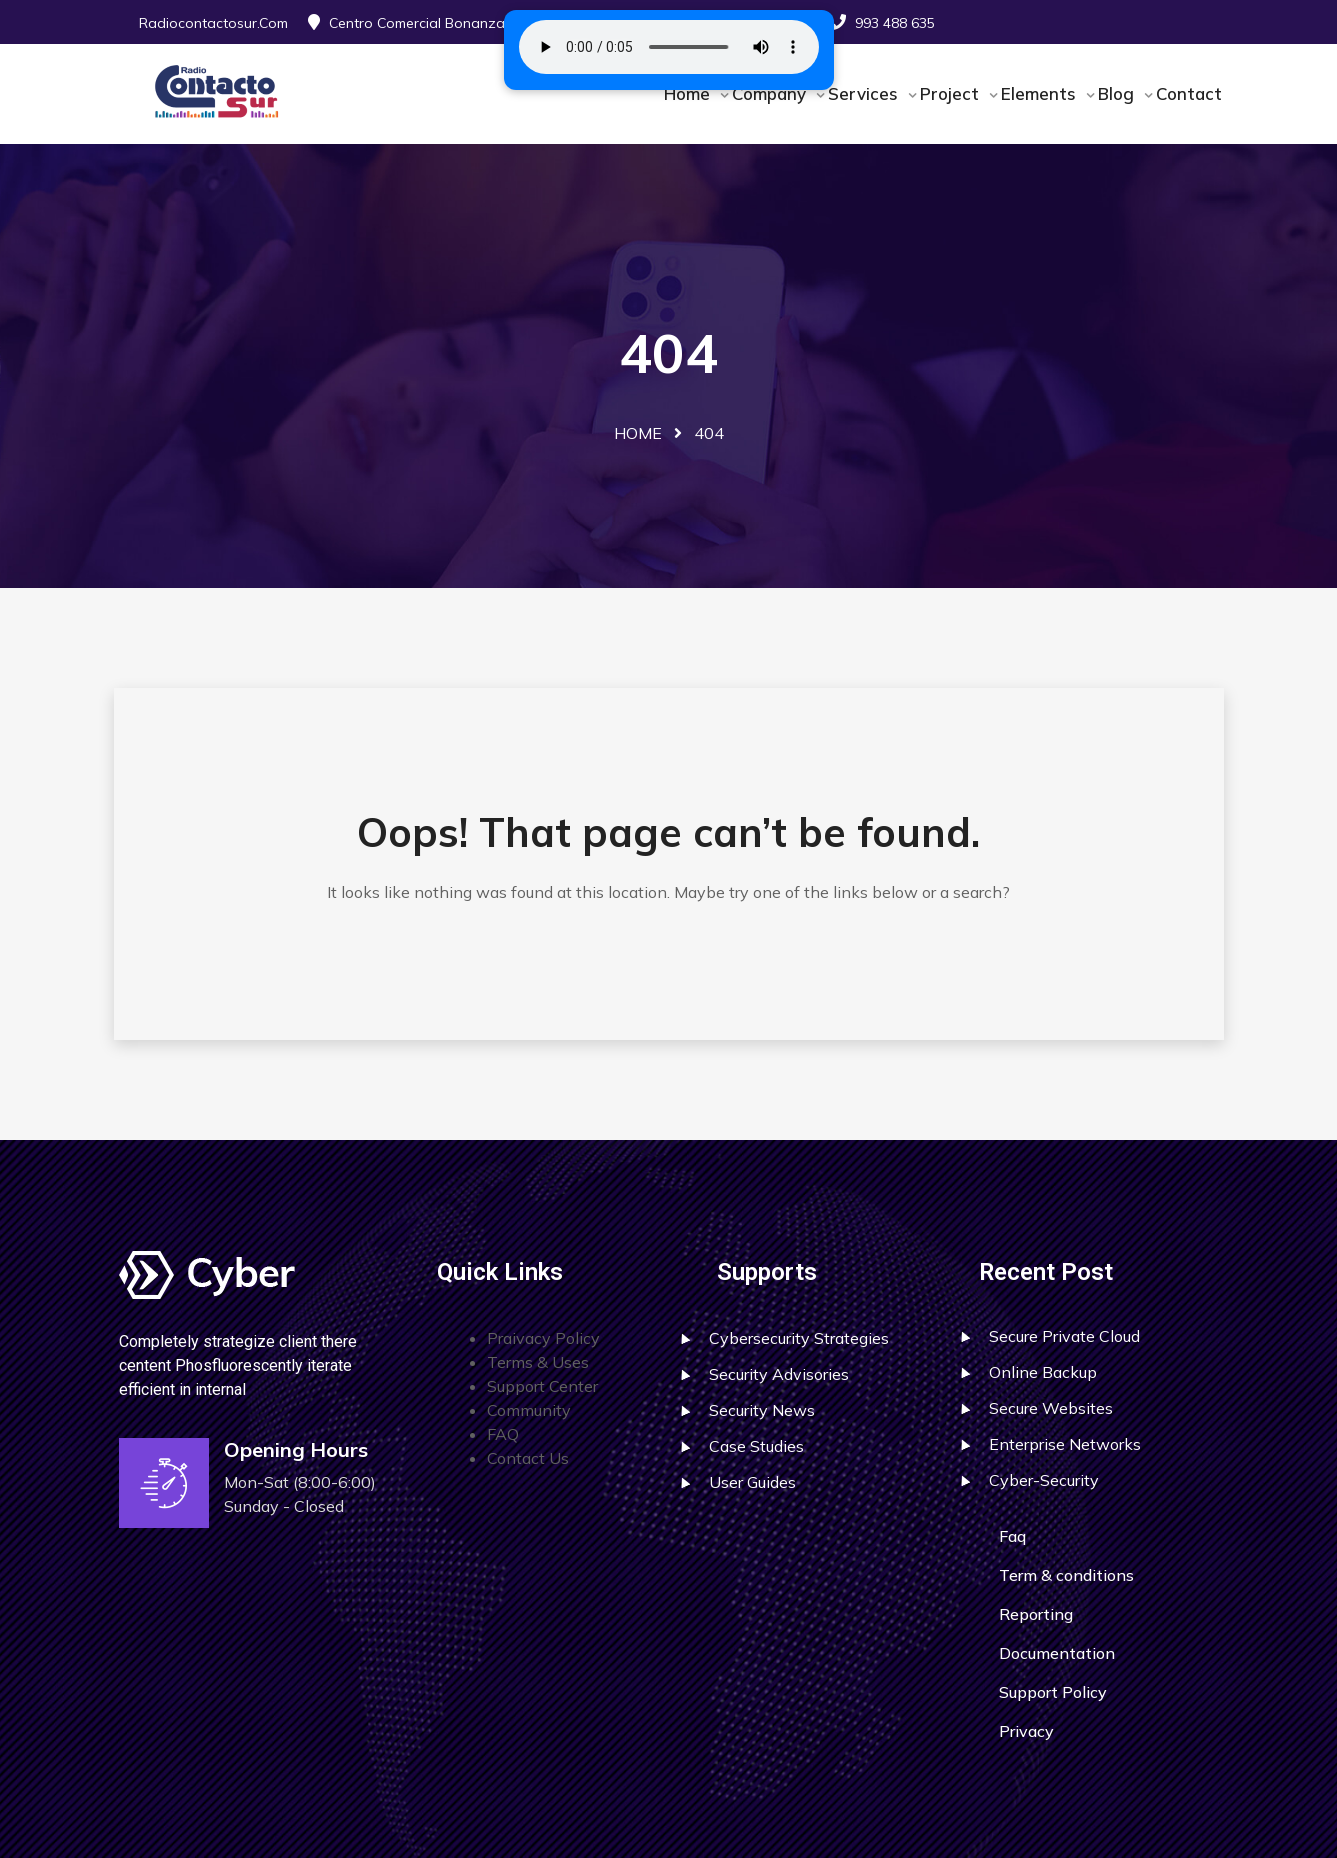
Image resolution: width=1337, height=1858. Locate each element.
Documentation (1057, 1653)
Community (529, 1410)
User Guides (752, 1482)
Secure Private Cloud (1064, 1336)
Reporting (1036, 1614)
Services (865, 93)
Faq (1012, 1536)
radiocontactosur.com (213, 23)
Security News (762, 1410)
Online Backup (1043, 1372)
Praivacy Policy (543, 1338)
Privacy (1026, 1731)
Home (689, 93)
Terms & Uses (538, 1362)
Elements (1041, 93)
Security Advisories (779, 1374)
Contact (1189, 93)
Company (771, 93)
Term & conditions (1066, 1575)
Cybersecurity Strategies (799, 1338)
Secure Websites (1051, 1408)
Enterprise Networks (1065, 1444)
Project (952, 93)
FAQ (503, 1434)
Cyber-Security (1044, 1480)
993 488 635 (895, 23)
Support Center (542, 1386)
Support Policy (1053, 1692)
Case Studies (756, 1446)
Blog (1118, 93)
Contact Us (528, 1458)
